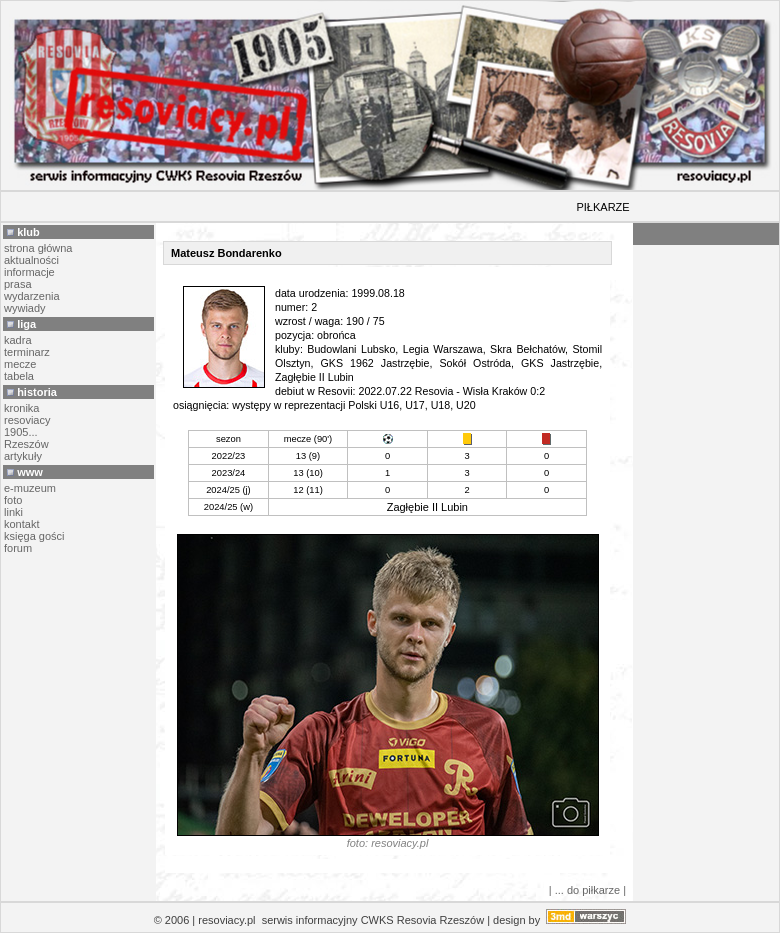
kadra (18, 340)
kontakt (21, 524)
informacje (29, 272)
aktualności (31, 260)
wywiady (25, 308)
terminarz (27, 352)
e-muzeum (30, 488)
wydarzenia (32, 296)
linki (13, 512)
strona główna (38, 248)
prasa (18, 284)
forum (18, 548)
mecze (20, 364)
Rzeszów (26, 444)
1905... (21, 432)
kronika (21, 408)
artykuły (23, 456)
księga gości (34, 536)
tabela (19, 376)
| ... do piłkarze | (587, 890)
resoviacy (27, 420)
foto (13, 500)
